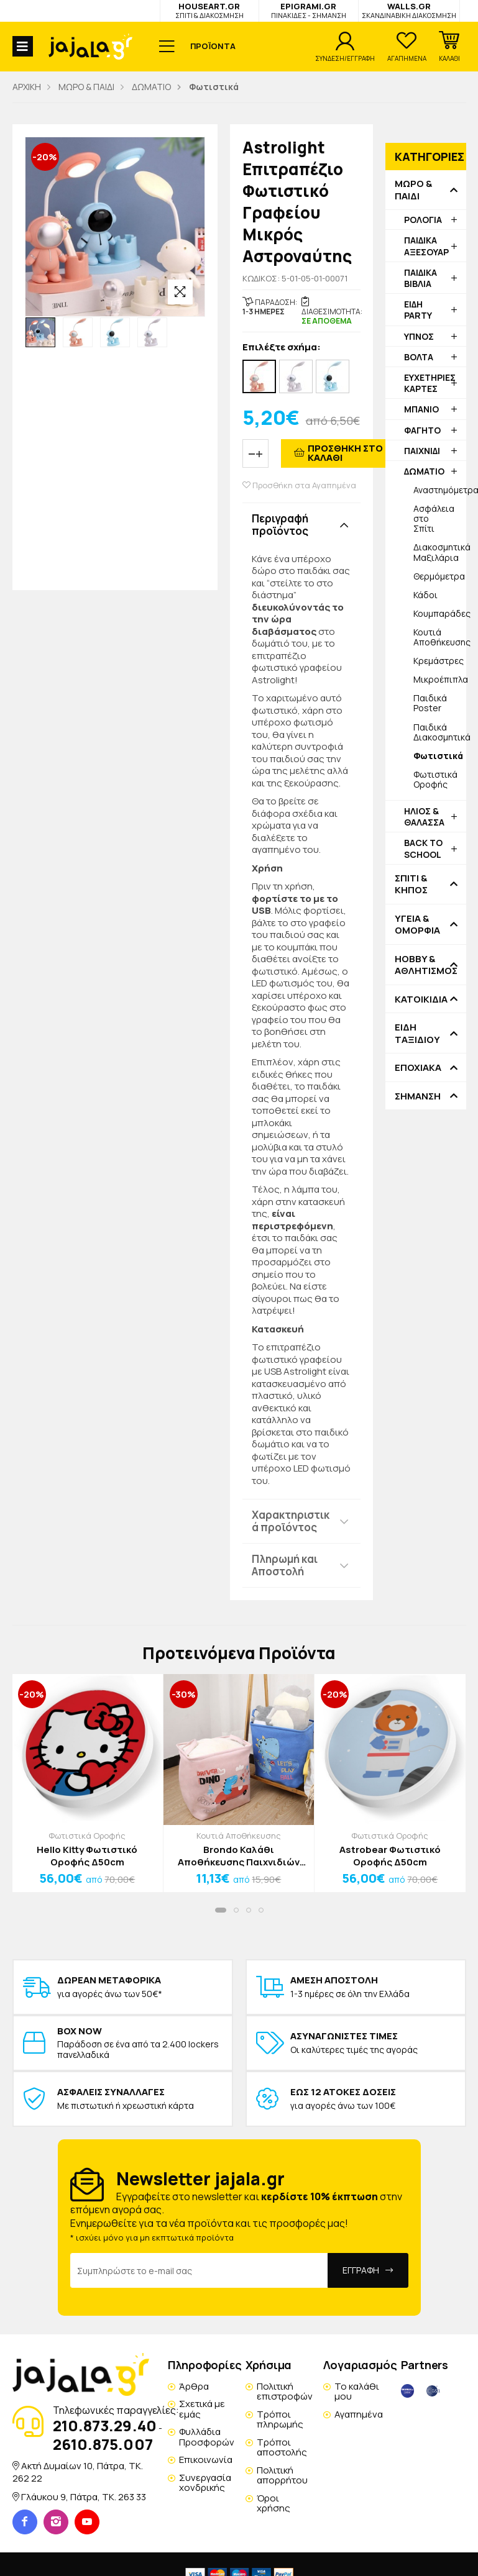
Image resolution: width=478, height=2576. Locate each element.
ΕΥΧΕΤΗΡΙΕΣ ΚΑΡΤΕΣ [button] (430, 382)
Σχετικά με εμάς (202, 2409)
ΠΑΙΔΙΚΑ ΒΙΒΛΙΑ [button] (420, 277)
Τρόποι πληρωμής (280, 2419)
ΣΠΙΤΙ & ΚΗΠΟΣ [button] (411, 884)
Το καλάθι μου (356, 2391)
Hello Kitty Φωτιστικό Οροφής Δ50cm (87, 1856)
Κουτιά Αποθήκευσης (439, 637)
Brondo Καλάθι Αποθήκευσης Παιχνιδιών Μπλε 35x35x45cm (239, 1856)
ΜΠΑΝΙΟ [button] (421, 409)
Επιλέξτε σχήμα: (281, 347)
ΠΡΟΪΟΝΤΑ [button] (213, 46)
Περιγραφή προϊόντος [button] (280, 524)
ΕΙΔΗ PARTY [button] (418, 309)
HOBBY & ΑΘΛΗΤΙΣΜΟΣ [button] (426, 965)
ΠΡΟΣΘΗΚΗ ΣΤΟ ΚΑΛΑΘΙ (345, 453)
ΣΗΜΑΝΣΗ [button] (418, 1096)
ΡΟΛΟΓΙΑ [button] (423, 219)
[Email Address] (199, 2270)
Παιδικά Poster (430, 703)
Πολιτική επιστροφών (285, 2391)
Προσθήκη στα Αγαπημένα (299, 485)
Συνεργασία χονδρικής (205, 2483)
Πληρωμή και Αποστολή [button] (285, 1565)
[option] (40, 332)
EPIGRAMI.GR (308, 10)
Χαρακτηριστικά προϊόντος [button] (290, 1521)
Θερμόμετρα (439, 576)
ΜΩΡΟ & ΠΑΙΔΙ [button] (413, 190)
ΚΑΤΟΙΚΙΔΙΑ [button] (421, 999)
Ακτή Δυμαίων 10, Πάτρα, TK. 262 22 (77, 2472)
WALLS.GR (409, 10)
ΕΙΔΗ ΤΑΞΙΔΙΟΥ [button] (417, 1033)
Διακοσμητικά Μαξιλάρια (439, 552)
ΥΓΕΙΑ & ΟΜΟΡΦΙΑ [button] (417, 925)
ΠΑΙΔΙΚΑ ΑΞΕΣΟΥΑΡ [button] (426, 245)
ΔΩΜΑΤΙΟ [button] (424, 471)
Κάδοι (425, 595)
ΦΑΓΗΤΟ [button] (422, 430)
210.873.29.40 (105, 2425)
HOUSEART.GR (209, 10)
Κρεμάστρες (438, 661)
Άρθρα (194, 2386)
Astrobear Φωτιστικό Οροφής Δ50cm (390, 1856)
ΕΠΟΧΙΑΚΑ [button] (418, 1068)
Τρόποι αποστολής (282, 2447)
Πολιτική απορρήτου (282, 2475)
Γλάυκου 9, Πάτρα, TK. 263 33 (83, 2496)
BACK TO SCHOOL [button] (423, 848)
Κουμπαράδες (439, 613)
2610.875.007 (103, 2444)
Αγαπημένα (358, 2414)
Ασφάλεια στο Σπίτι (433, 518)
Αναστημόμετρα (439, 490)
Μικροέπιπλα (439, 679)
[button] (449, 46)
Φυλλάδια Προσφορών (206, 2437)
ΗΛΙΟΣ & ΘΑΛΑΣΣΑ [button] (424, 816)
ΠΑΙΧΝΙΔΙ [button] (422, 451)
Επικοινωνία (205, 2459)
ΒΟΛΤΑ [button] (418, 357)
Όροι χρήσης (273, 2503)
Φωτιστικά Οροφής (435, 779)
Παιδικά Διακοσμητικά (439, 732)
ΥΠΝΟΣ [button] (419, 336)
